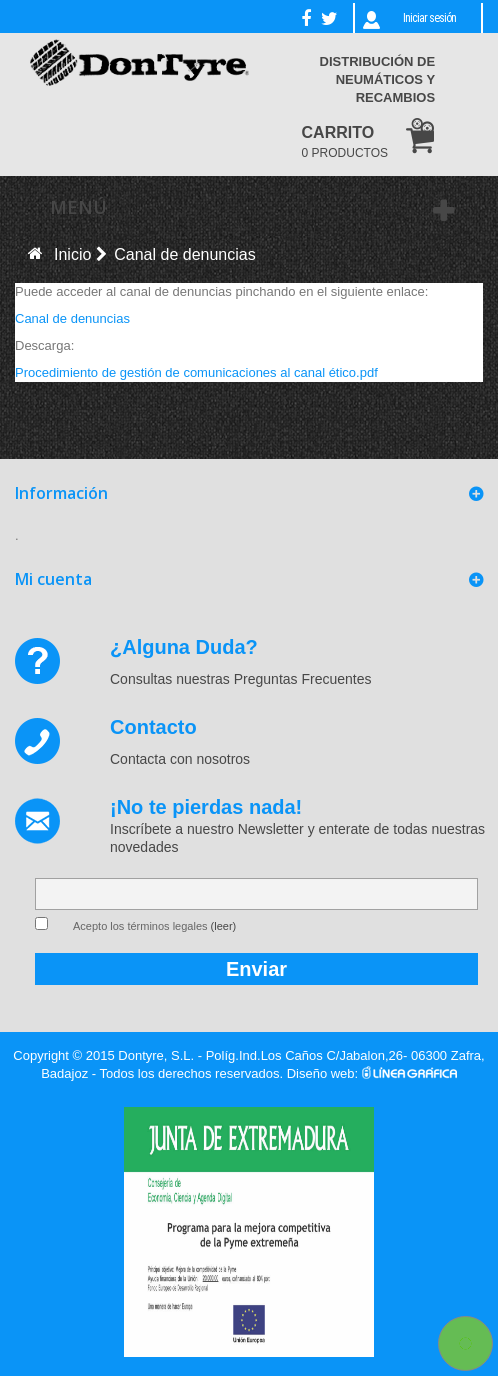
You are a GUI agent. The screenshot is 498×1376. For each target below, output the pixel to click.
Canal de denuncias (72, 318)
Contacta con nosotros (180, 759)
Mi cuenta (53, 579)
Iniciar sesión (429, 18)
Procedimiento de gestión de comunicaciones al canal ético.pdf (196, 372)
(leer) (224, 926)
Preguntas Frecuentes (303, 679)
